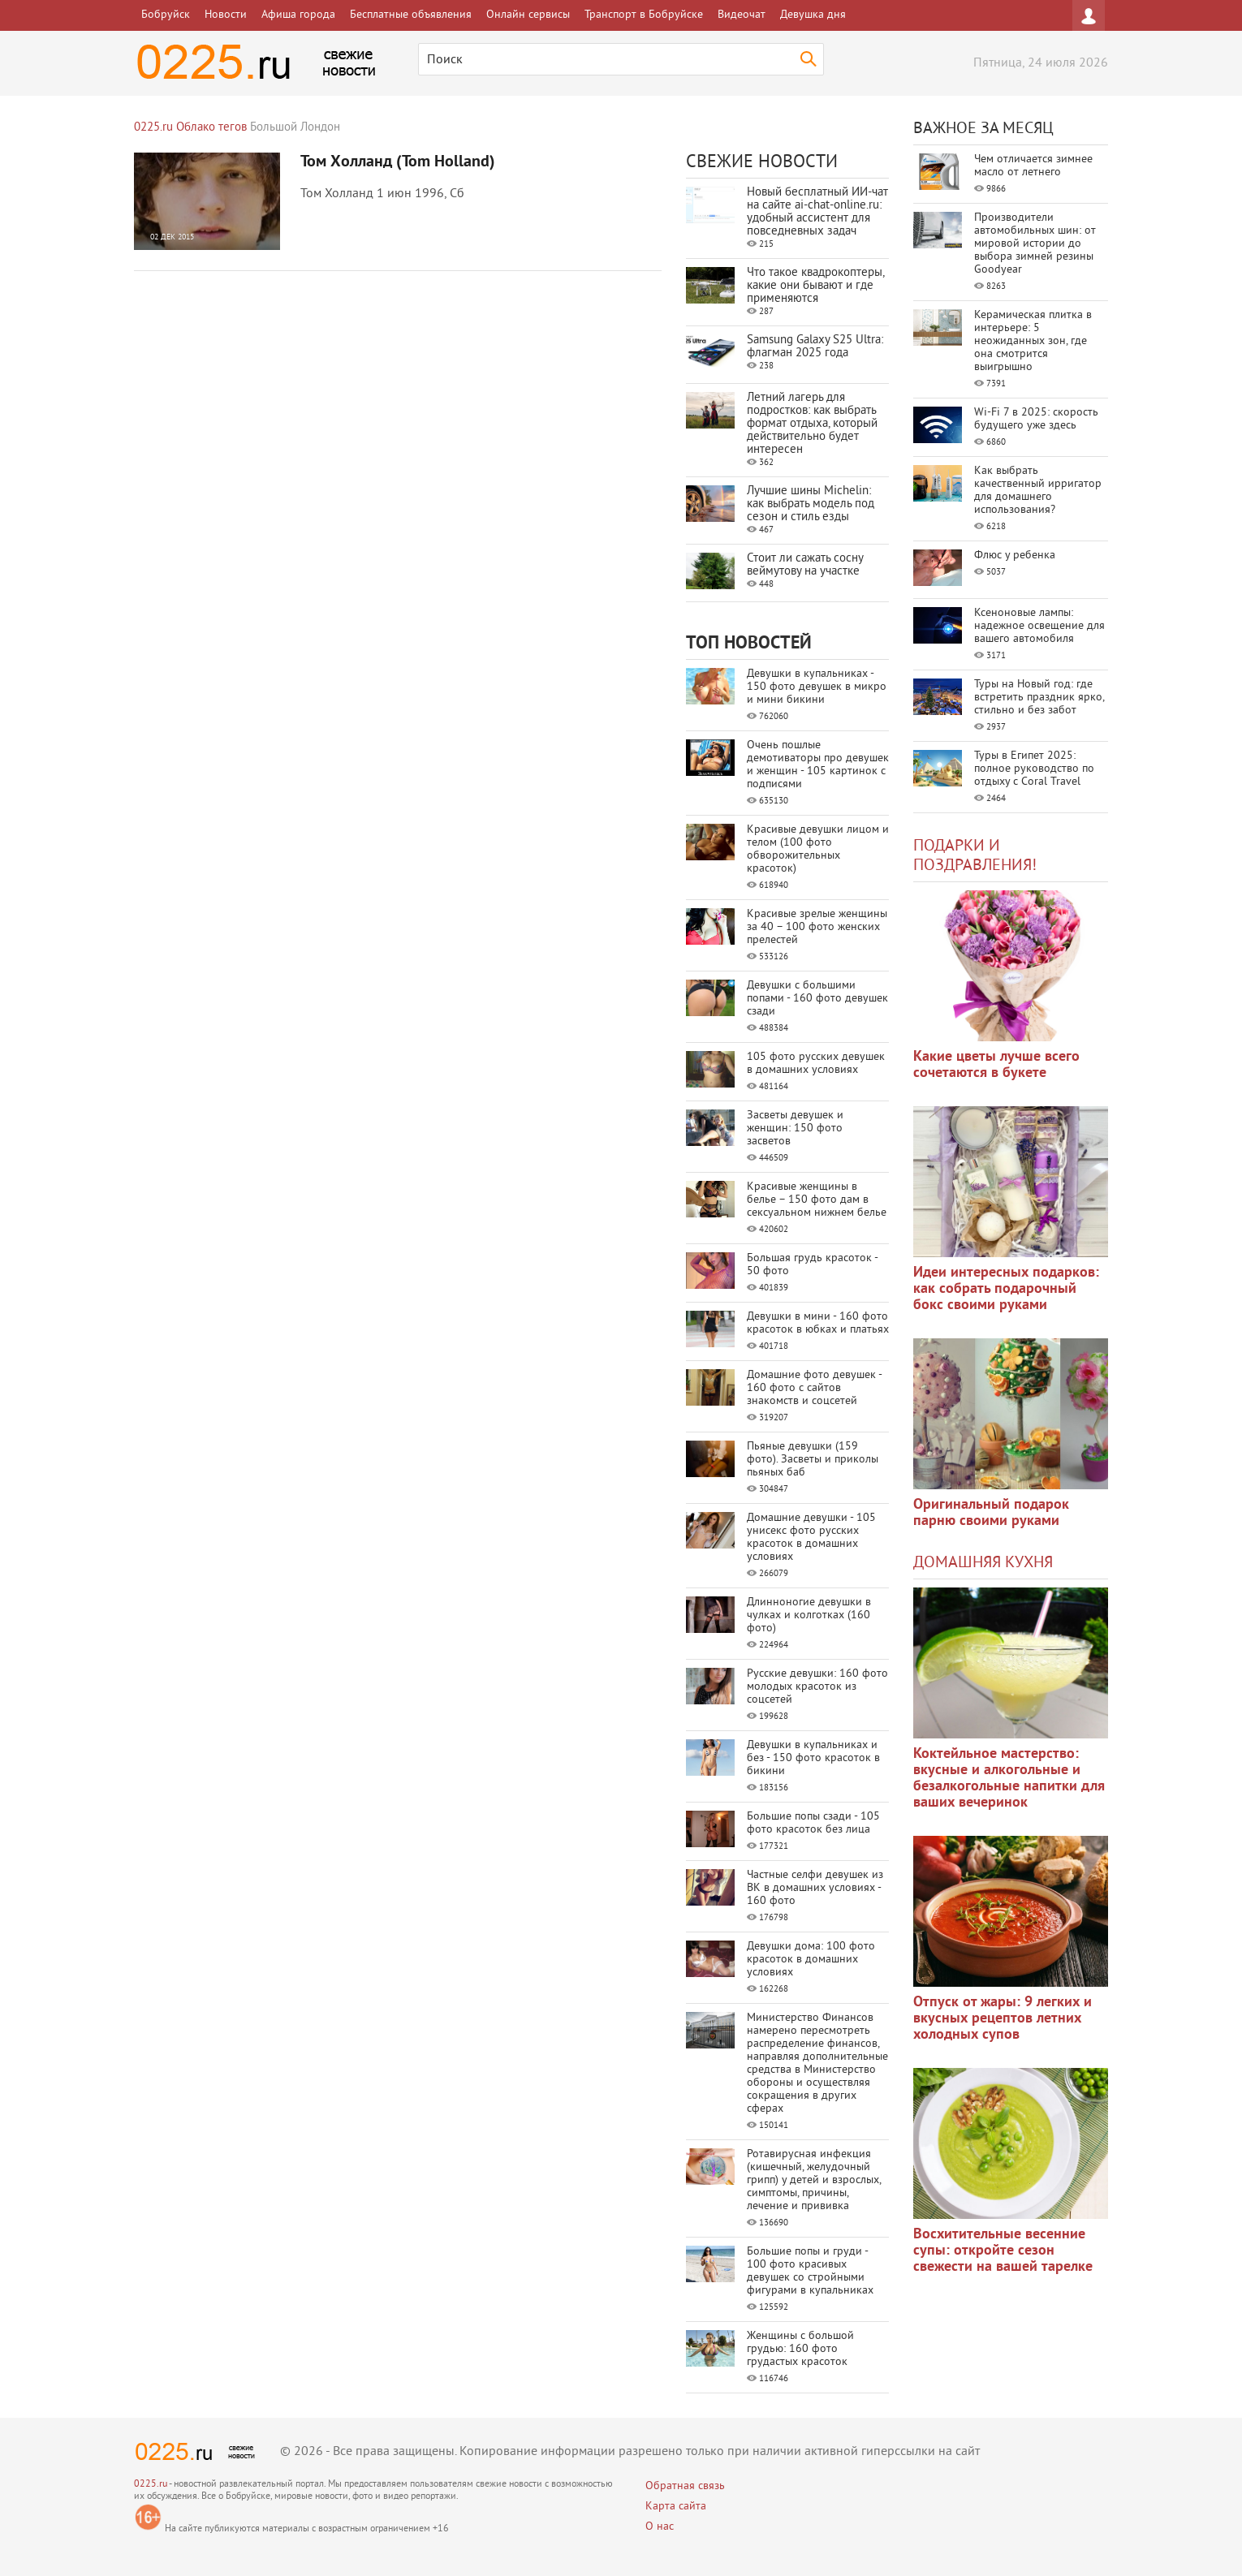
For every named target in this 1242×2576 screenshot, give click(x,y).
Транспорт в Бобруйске (643, 15)
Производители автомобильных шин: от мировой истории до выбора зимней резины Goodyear (1035, 244)
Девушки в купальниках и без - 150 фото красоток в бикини (813, 1758)
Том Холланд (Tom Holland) (397, 162)
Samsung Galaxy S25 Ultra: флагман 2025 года (815, 347)
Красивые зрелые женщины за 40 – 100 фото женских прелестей (817, 927)
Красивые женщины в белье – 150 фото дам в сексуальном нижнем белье (816, 1200)
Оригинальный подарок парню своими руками (991, 1513)
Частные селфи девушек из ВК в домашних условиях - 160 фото (815, 1888)
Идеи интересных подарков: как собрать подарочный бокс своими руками (1006, 1289)
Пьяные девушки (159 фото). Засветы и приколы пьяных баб (812, 1460)
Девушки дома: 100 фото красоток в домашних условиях (811, 1959)
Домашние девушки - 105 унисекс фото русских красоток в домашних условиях (811, 1537)
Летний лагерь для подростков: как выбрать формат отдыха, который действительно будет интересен (812, 424)
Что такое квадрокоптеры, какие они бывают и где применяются (815, 286)
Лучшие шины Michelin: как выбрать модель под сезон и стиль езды (810, 504)
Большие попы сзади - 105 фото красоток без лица (813, 1823)
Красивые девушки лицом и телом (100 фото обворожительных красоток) (818, 849)
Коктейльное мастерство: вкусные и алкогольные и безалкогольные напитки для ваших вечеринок (1009, 1778)
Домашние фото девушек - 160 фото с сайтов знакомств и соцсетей (814, 1388)
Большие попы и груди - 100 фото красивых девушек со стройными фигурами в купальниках (810, 2271)
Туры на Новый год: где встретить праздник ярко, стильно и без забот (1039, 697)
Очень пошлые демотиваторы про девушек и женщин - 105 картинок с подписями (818, 765)
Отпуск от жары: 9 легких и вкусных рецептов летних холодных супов (1002, 2018)
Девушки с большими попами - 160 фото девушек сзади (817, 999)
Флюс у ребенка (1014, 555)
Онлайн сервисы (528, 15)
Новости (226, 15)
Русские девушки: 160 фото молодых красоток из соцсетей (817, 1687)
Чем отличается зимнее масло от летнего (1033, 166)
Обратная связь (685, 2486)
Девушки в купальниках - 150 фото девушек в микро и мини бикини (816, 687)
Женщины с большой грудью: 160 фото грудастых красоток (800, 2349)
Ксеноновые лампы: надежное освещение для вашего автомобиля (1039, 626)
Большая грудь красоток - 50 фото (812, 1264)
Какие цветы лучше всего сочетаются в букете (996, 1065)
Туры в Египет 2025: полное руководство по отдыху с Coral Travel (1034, 769)
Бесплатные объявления (411, 15)
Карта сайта (675, 2507)
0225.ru (150, 2485)
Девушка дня (813, 15)
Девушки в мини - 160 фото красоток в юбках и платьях (818, 1323)
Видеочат (741, 15)
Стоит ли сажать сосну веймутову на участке (805, 565)
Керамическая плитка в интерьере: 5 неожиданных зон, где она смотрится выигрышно (1033, 341)
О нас (659, 2527)
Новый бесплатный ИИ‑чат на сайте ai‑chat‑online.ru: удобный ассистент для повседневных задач (817, 212)
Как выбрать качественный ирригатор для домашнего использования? (1038, 490)
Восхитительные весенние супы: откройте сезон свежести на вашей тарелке (1003, 2251)
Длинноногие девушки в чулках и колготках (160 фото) (809, 1615)
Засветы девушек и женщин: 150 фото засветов (795, 1128)
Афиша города (298, 15)
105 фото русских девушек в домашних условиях (816, 1063)
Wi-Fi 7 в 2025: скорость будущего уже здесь (1036, 419)
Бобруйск (165, 15)
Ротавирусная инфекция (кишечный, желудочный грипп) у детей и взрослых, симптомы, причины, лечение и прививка (814, 2180)
